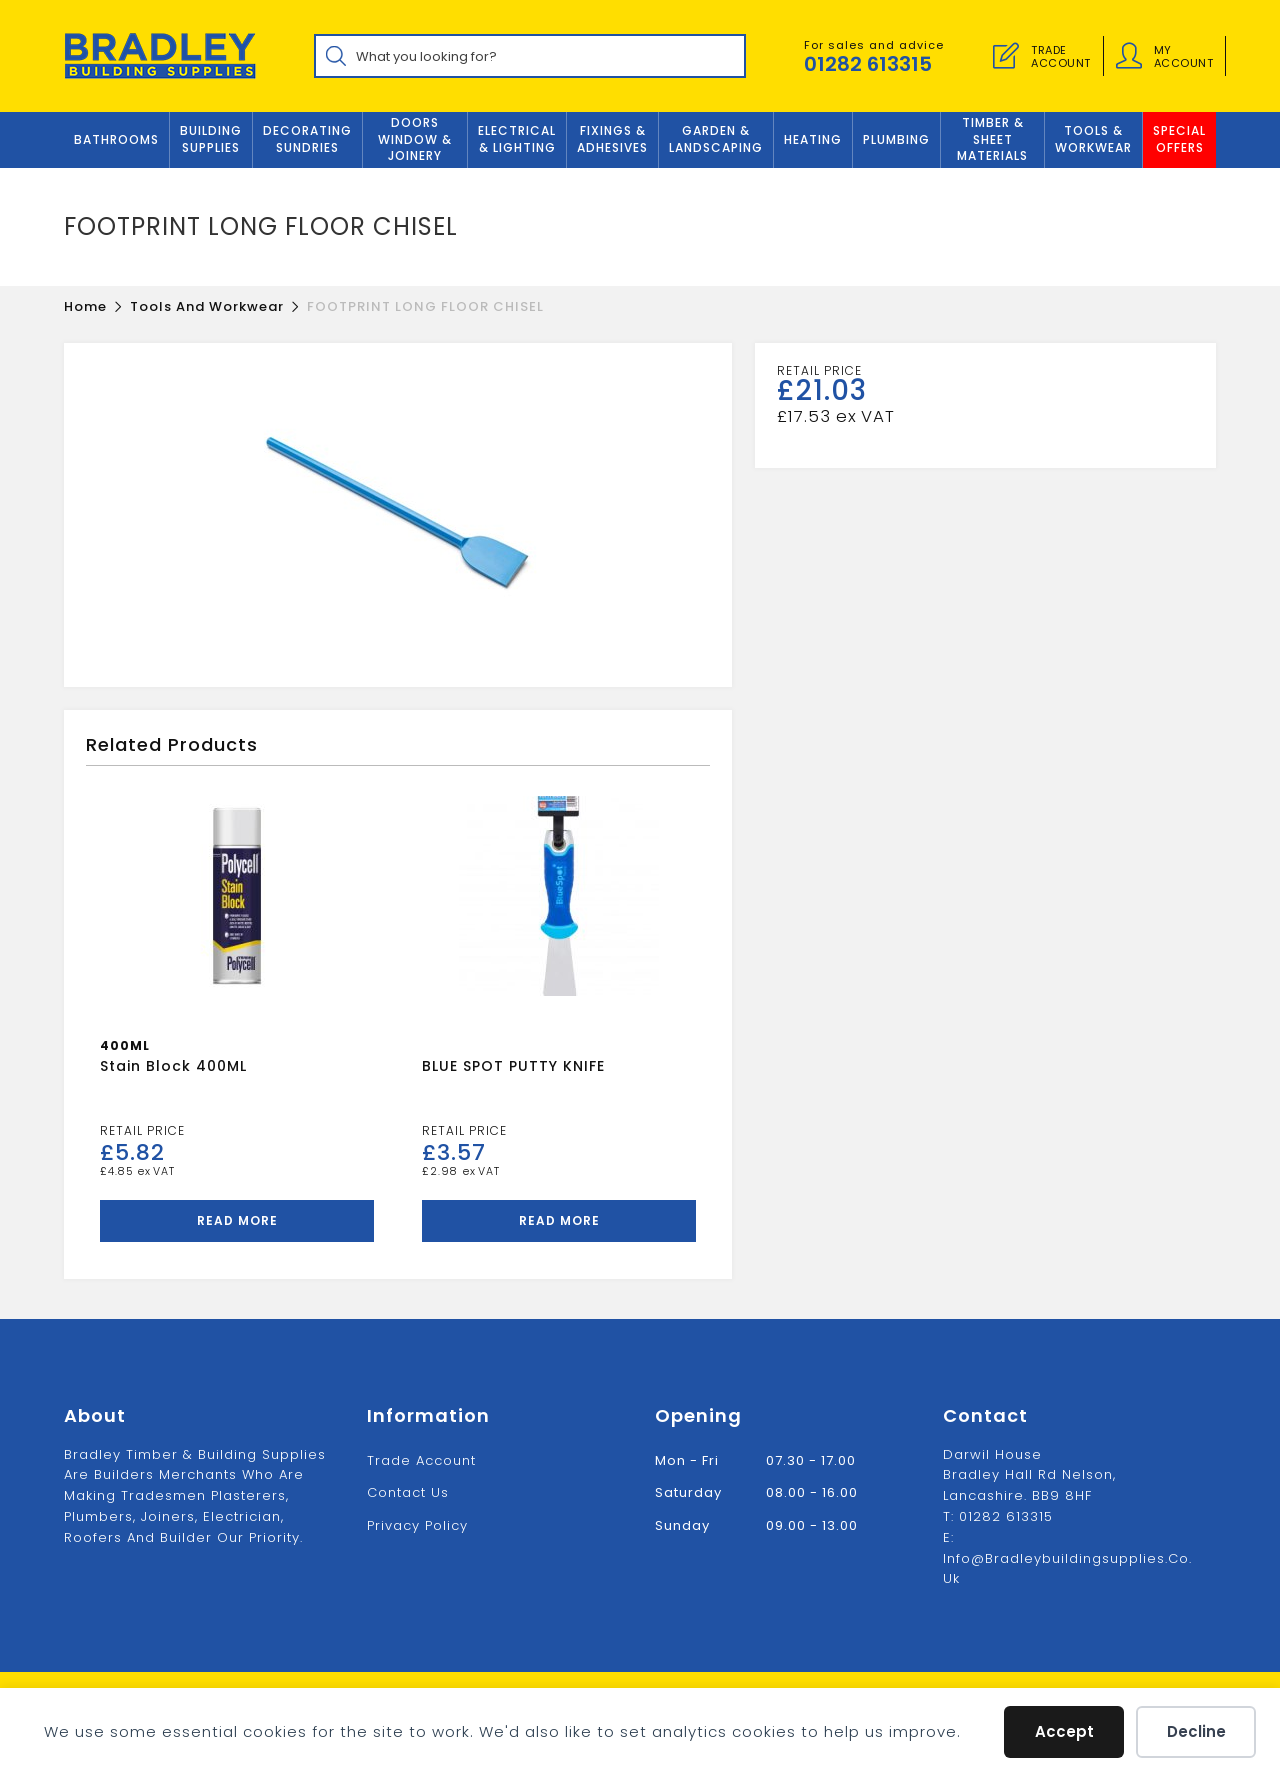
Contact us (408, 1492)
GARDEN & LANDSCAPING (716, 139)
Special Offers (1179, 139)
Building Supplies (211, 139)
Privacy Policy (417, 1525)
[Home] (85, 306)
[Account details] (1129, 56)
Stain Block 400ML (173, 1066)
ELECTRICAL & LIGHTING (517, 139)
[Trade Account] (1006, 56)
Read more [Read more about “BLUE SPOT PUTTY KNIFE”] (559, 1220)
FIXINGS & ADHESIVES (612, 139)
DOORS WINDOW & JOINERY (415, 139)
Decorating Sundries (307, 139)
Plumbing (896, 139)
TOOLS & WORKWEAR (1093, 139)
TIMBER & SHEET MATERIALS (992, 139)
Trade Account (421, 1460)
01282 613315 (868, 64)
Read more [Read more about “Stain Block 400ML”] (237, 1220)
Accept (1064, 1731)
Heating (813, 139)
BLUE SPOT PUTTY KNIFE (513, 1066)
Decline (1196, 1731)
